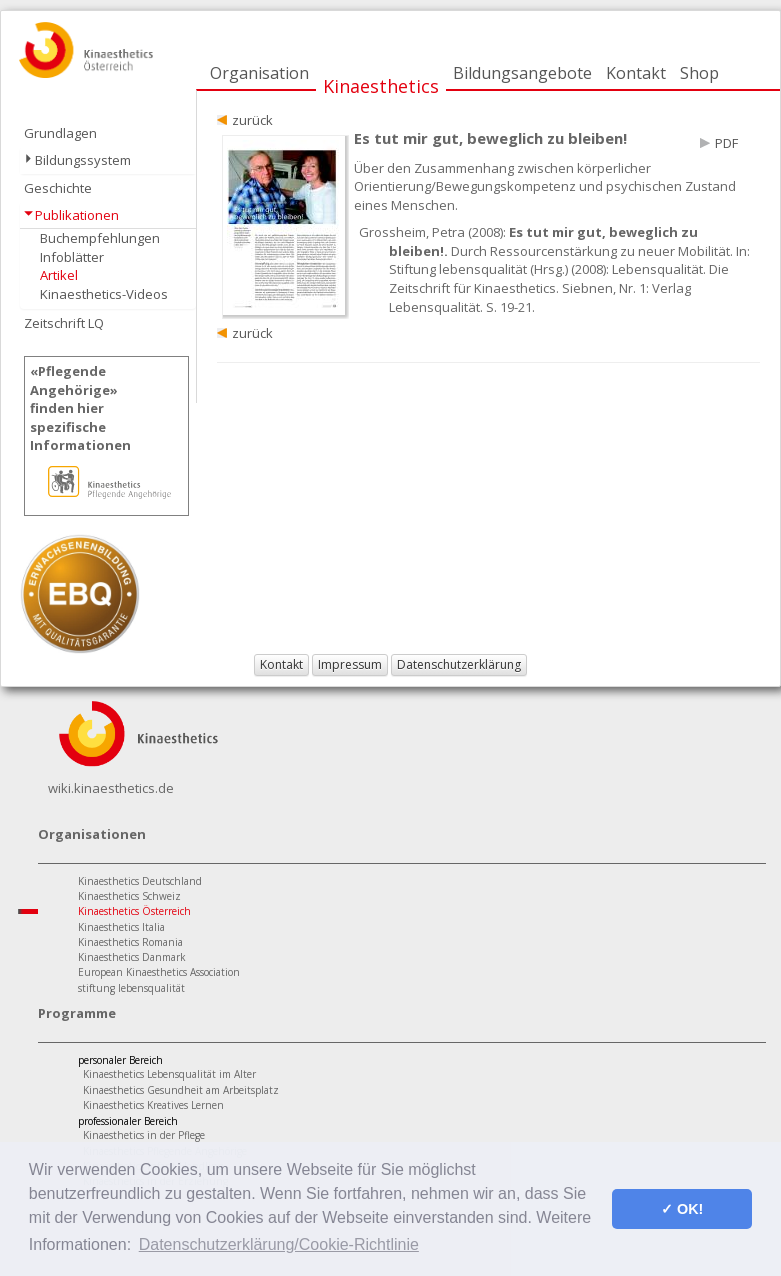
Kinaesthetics (381, 86)
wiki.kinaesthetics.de (111, 788)
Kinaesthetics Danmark (132, 957)
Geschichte (58, 188)
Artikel (59, 275)
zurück (252, 120)
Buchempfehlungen (100, 238)
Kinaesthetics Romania (130, 942)
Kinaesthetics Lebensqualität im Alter (169, 1074)
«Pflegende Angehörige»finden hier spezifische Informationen (80, 408)
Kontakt (636, 73)
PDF (726, 143)
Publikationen (77, 215)
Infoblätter (72, 257)
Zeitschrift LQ (64, 323)
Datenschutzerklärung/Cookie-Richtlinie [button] (279, 1244)
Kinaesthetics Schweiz (129, 896)
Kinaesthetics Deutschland (140, 881)
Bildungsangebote (522, 73)
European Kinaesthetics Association (159, 972)
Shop (699, 73)
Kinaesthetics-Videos (104, 294)
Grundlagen (60, 133)
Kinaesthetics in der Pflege (144, 1135)
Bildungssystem (83, 160)
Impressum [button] (350, 664)
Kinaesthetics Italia (121, 927)
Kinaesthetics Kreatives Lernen (153, 1105)
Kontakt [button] (281, 664)
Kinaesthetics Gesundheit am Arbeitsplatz (181, 1090)
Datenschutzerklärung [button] (459, 664)
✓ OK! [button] (682, 1209)
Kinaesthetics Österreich (134, 911)
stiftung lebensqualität (131, 988)
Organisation (259, 73)
